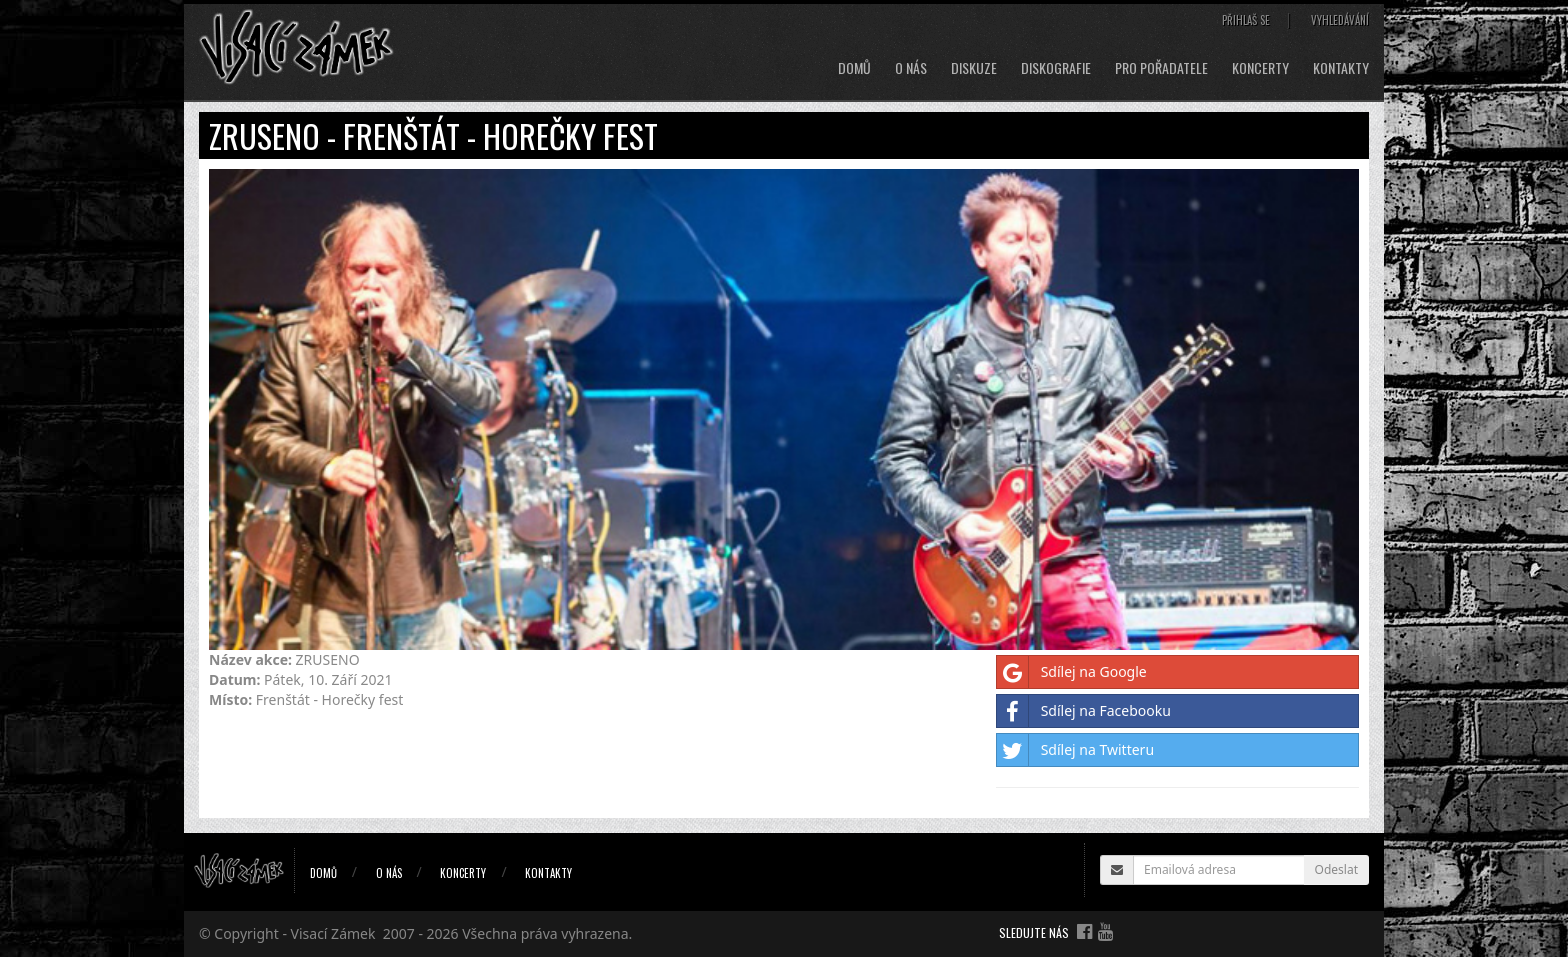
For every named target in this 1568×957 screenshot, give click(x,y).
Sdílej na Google (1072, 672)
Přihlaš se (1246, 20)
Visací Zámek (333, 933)
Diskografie (1056, 68)
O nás (911, 68)
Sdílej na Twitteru (1075, 750)
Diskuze (974, 68)
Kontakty (1341, 68)
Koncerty (1260, 68)
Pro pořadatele (1161, 68)
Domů (854, 68)
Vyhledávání (1340, 20)
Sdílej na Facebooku (1084, 711)
